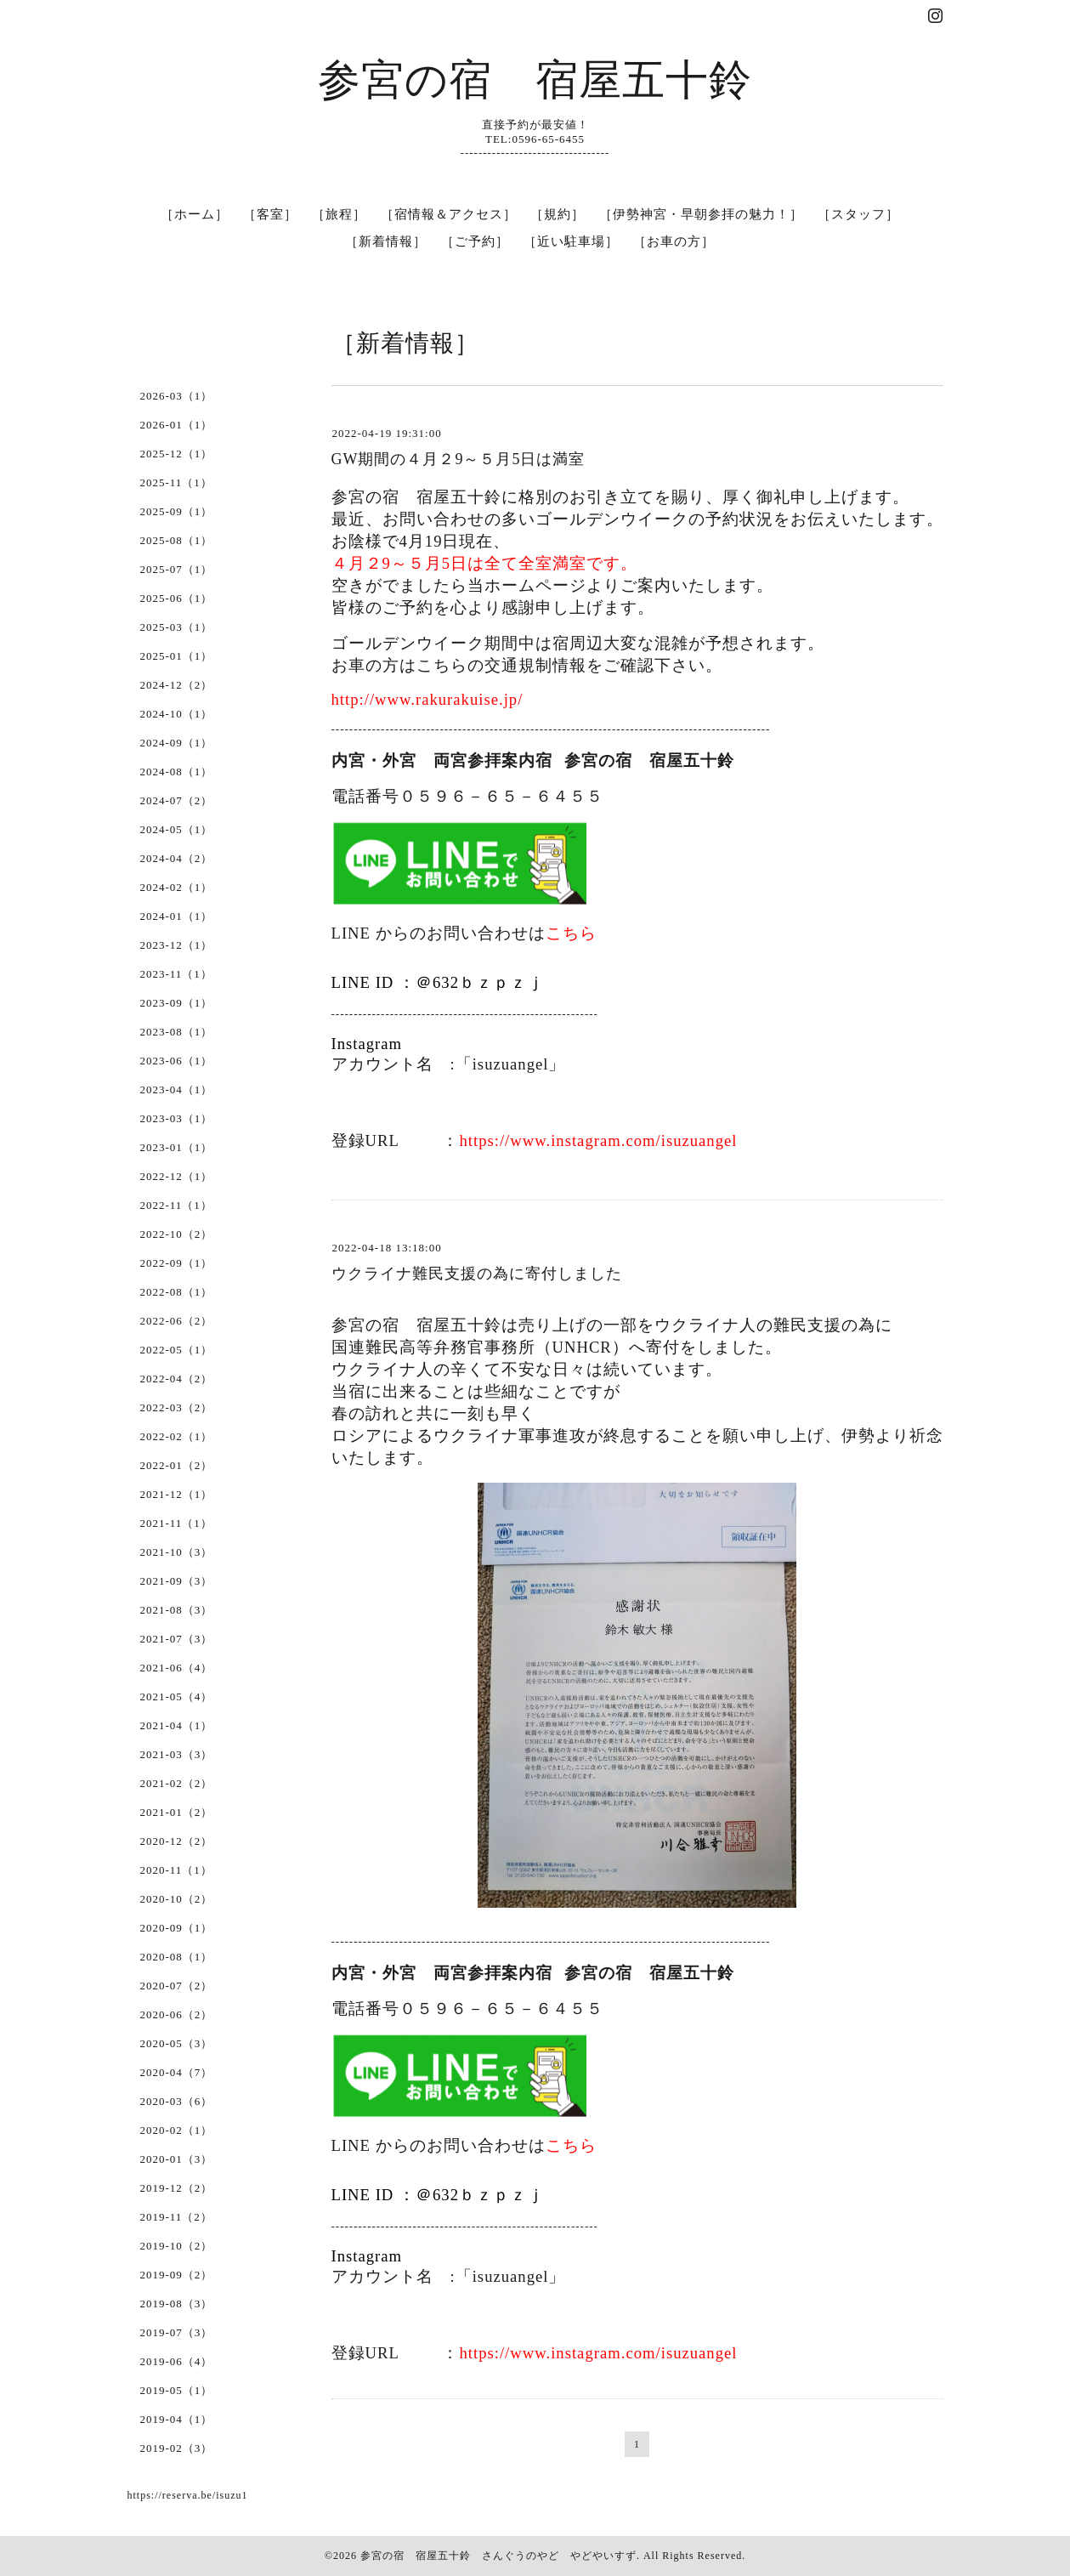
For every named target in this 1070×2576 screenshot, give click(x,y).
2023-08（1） (176, 1031)
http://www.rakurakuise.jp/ (427, 699)
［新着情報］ (386, 241)
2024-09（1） (176, 742)
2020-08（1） (176, 1956)
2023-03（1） (176, 1118)
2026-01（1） (176, 424)
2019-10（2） (176, 2245)
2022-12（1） (176, 1176)
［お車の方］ (674, 241)
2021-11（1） (176, 1523)
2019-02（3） (176, 2448)
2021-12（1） (176, 1494)
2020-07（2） (176, 1985)
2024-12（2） (176, 684)
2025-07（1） (176, 569)
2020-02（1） (176, 2130)
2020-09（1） (176, 1927)
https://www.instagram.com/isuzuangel (598, 1140)
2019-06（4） (176, 2361)
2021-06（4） (176, 1667)
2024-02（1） (176, 887)
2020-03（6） (176, 2101)
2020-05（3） (176, 2043)
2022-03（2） (176, 1407)
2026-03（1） (176, 395)
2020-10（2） (176, 1898)
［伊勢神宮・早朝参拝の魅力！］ (701, 214)
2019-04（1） (176, 2419)
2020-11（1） (176, 1870)
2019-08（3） (176, 2303)
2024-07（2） (176, 800)
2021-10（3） (176, 1552)
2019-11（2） (176, 2216)
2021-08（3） (176, 1609)
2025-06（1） (176, 598)
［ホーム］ (195, 214)
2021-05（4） (176, 1696)
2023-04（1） (176, 1089)
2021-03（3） (176, 1754)
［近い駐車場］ (571, 241)
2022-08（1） (176, 1291)
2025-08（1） (176, 540)
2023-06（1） (176, 1060)
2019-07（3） (176, 2332)
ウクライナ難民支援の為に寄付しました (476, 1273)
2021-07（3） (176, 1638)
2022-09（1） (176, 1263)
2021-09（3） (176, 1581)
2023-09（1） (176, 1002)
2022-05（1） (176, 1349)
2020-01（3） (176, 2159)
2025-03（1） (176, 627)
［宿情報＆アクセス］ (449, 214)
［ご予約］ (475, 241)
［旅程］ (339, 214)
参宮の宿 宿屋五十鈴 (535, 80)
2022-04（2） (176, 1378)
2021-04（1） (176, 1725)
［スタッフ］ (858, 214)
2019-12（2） (176, 2188)
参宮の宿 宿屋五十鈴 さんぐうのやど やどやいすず (498, 2556)
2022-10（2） (176, 1234)
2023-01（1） (176, 1147)
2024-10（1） (176, 713)
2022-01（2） (176, 1465)
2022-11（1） (176, 1205)
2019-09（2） (176, 2274)
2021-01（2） (176, 1812)
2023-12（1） (176, 945)
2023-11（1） (176, 973)
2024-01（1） (176, 916)
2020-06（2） (176, 2014)
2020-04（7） (176, 2072)
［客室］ (270, 214)
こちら (571, 933)
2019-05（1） (176, 2390)
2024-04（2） (176, 858)
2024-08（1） (176, 771)
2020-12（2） (176, 1841)
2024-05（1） (176, 829)
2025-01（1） (176, 656)
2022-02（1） (176, 1436)
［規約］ (557, 214)
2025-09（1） (176, 511)
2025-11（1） (176, 482)
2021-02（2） (176, 1783)
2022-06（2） (176, 1320)
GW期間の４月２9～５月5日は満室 (458, 459)
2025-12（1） (176, 453)
